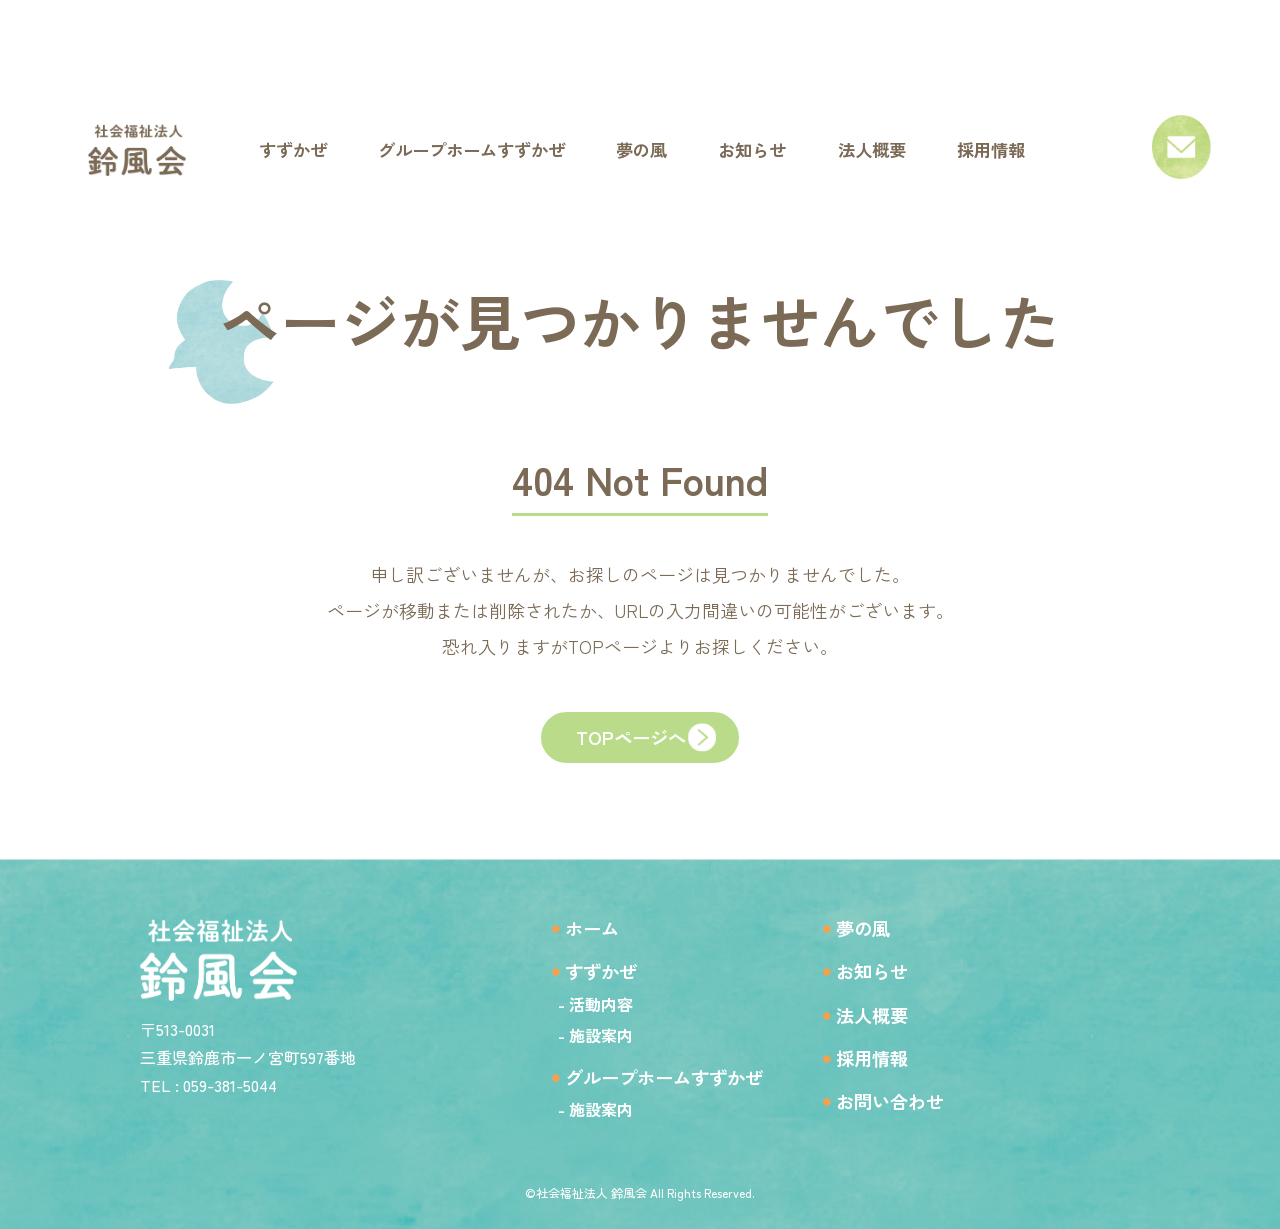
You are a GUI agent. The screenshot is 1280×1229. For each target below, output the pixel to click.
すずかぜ (588, 968)
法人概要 (882, 1013)
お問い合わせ (902, 1103)
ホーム (578, 923)
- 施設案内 (577, 1033)
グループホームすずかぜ (658, 1075)
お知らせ (882, 968)
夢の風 (872, 923)
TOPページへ (630, 743)
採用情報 (882, 1058)
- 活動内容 (577, 1002)
